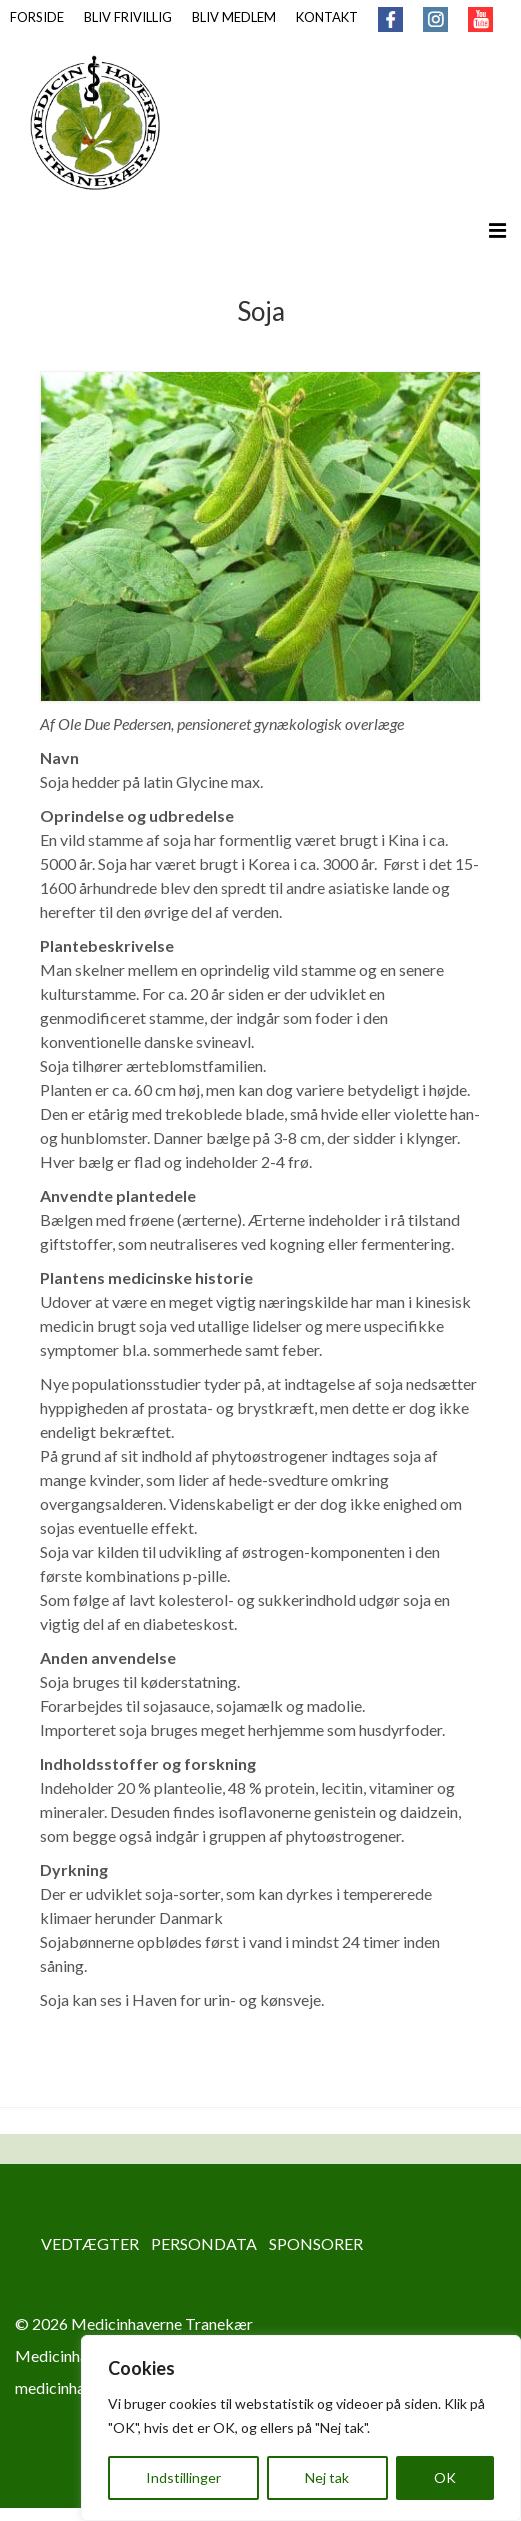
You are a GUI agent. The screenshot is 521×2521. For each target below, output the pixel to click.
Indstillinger (183, 2477)
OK (445, 2477)
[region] (301, 2428)
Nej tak (327, 2477)
